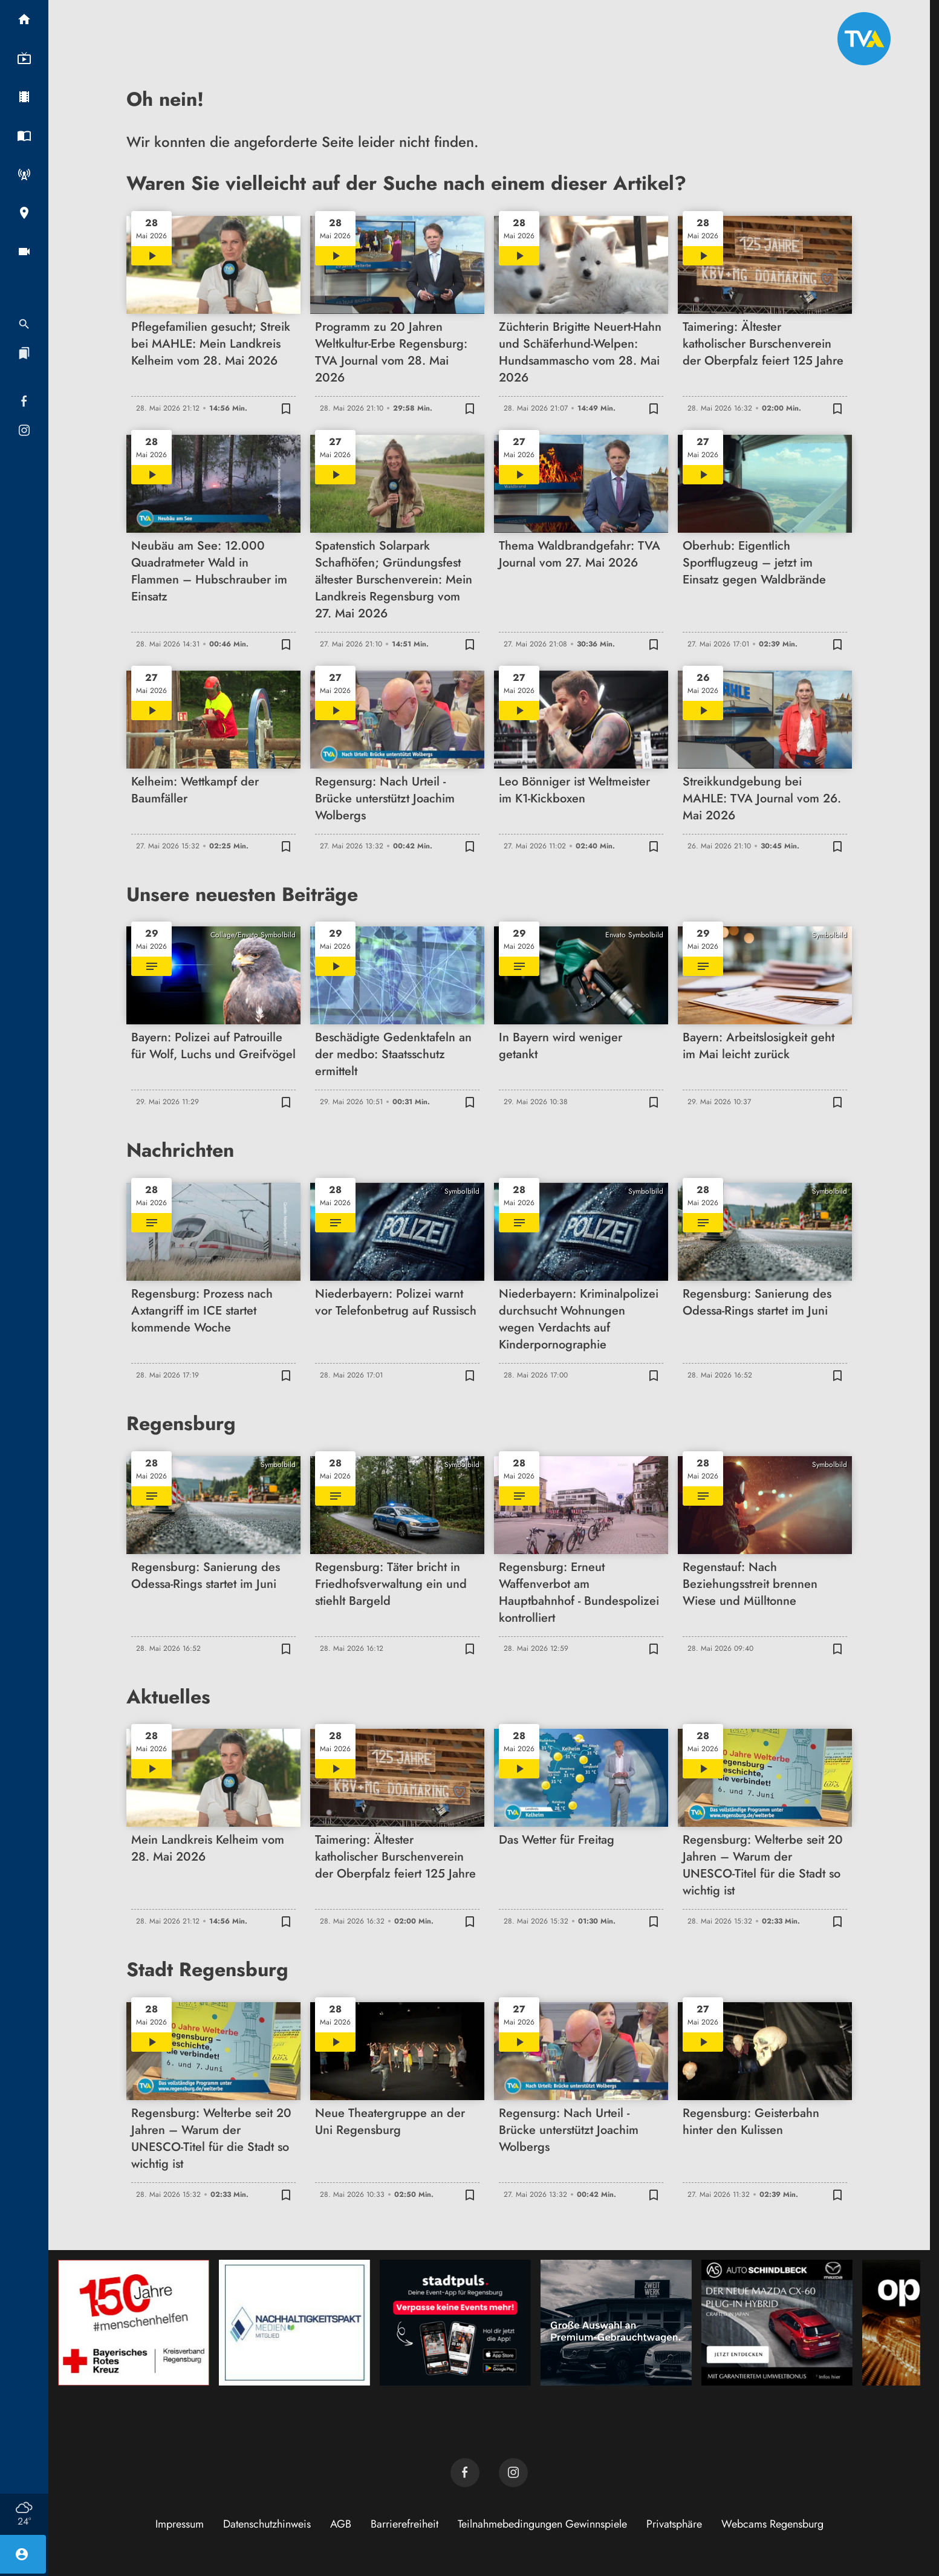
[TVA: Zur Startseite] (864, 38)
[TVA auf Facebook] (464, 2472)
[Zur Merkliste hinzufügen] (286, 408)
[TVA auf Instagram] (513, 2472)
